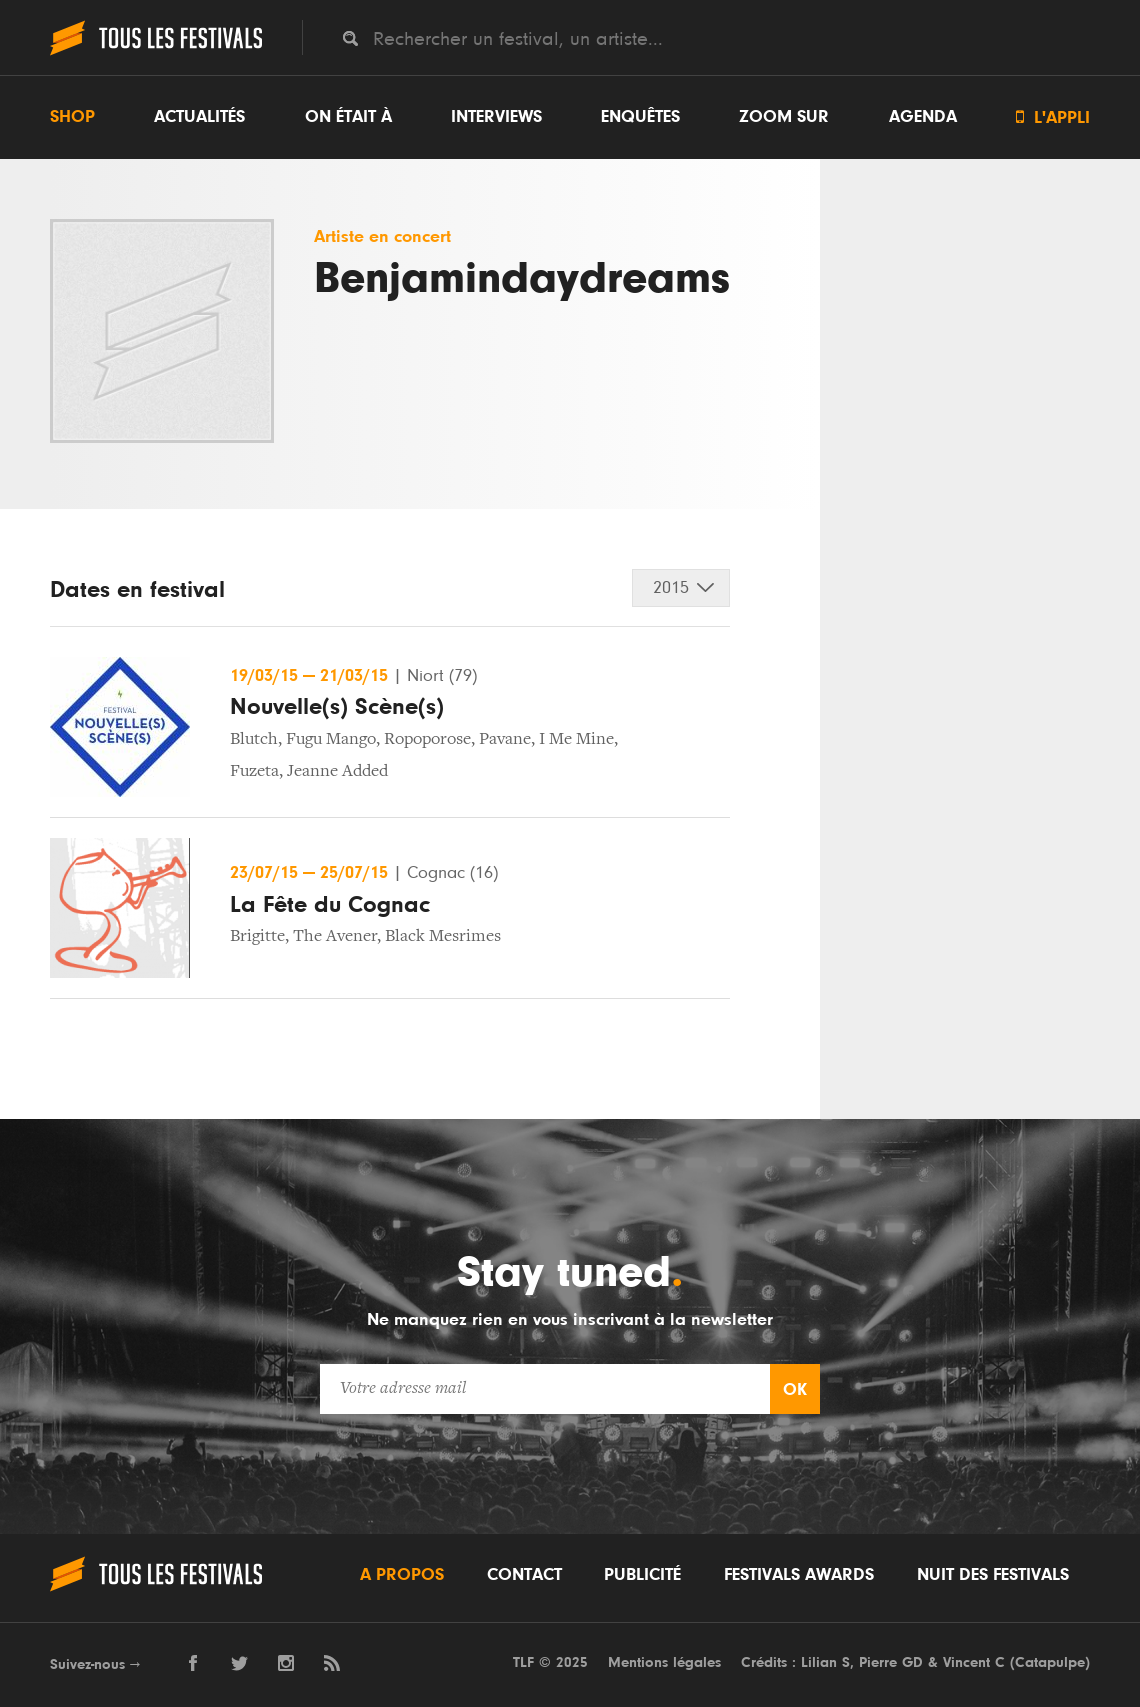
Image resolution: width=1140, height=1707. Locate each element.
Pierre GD (891, 1662)
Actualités (199, 117)
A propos (402, 1575)
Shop (72, 117)
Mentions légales (664, 1662)
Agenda (923, 117)
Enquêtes (640, 117)
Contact (524, 1575)
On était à (348, 117)
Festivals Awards (799, 1575)
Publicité (642, 1575)
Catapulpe (1050, 1662)
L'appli (1053, 117)
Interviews (496, 117)
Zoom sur (784, 117)
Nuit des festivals (993, 1575)
